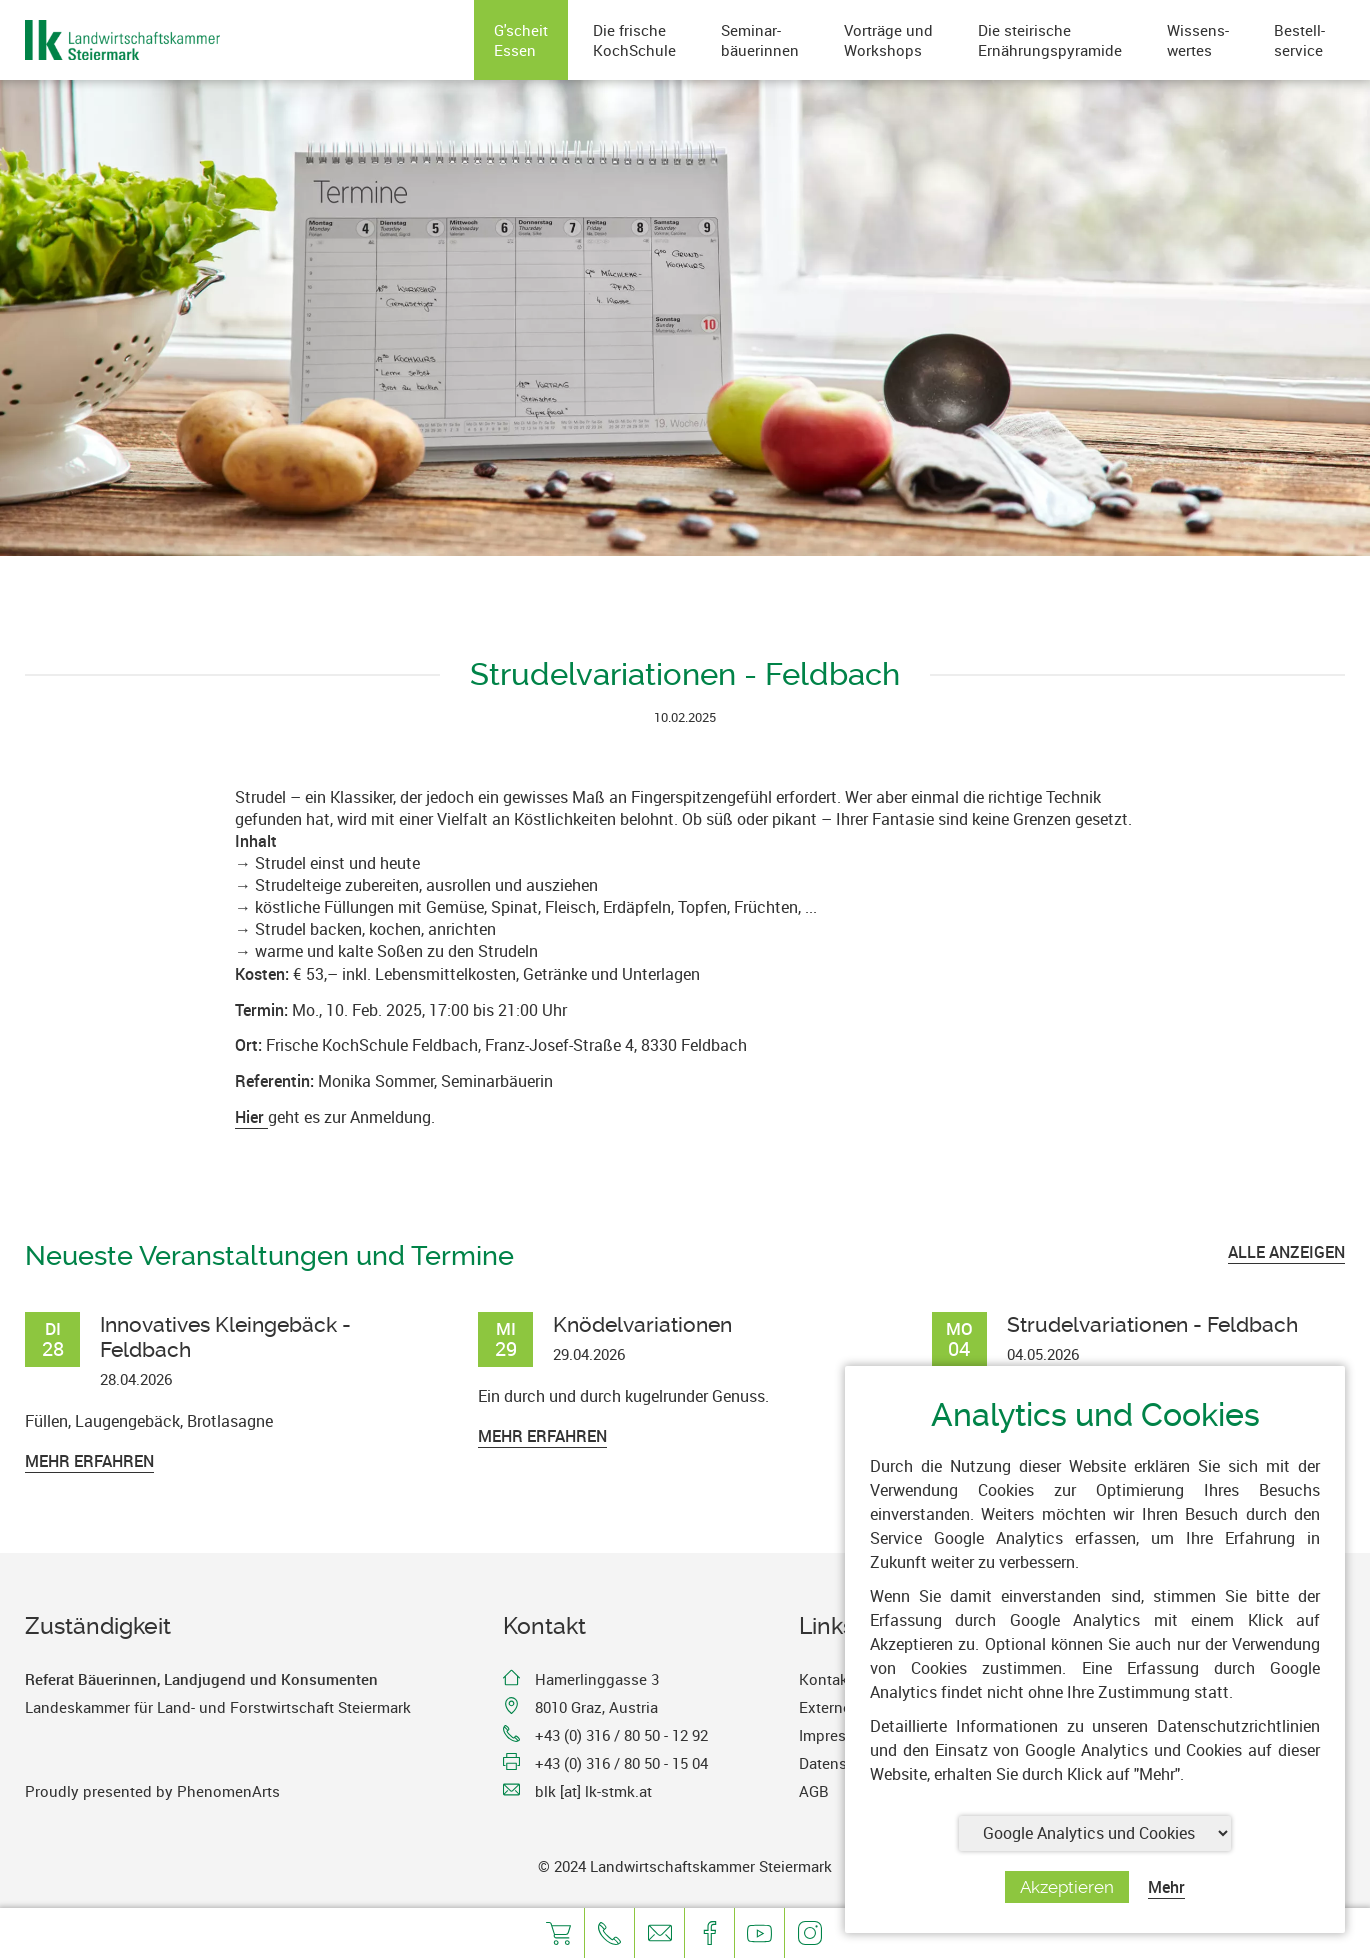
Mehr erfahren (89, 1461)
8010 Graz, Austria (596, 1707)
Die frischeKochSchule (634, 40)
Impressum (837, 1735)
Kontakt (826, 1679)
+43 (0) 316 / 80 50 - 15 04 (621, 1763)
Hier (251, 1117)
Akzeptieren (1067, 1887)
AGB (814, 1791)
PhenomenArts (228, 1791)
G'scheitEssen (521, 40)
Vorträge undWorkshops (888, 40)
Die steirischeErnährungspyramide (1050, 40)
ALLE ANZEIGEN (1286, 1252)
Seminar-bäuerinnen (760, 40)
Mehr (1166, 1887)
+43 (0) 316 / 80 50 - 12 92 (621, 1735)
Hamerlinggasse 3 (597, 1679)
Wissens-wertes (1198, 40)
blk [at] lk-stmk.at (593, 1791)
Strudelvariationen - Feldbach (1152, 1324)
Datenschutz (842, 1763)
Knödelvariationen (642, 1324)
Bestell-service (1299, 40)
